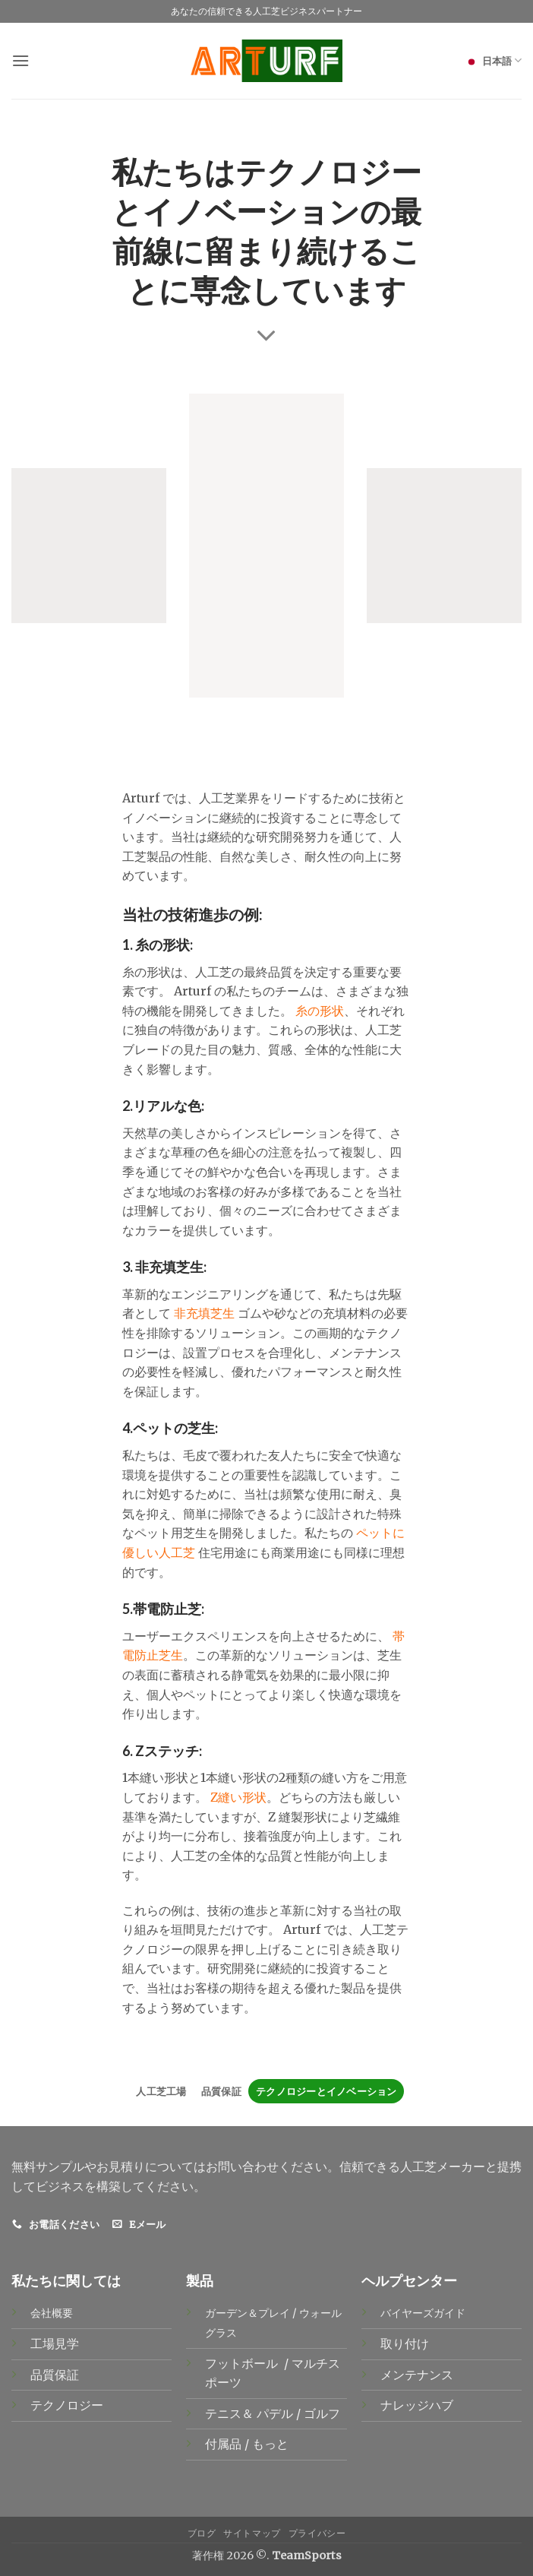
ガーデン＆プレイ (247, 2313)
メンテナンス (416, 2374)
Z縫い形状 (238, 1797)
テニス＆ (231, 2413)
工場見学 (54, 2343)
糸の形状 (319, 1010)
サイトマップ (252, 2533)
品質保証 (221, 2091)
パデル (276, 2413)
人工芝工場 (161, 2091)
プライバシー (317, 2533)
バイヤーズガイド (422, 2313)
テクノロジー (66, 2405)
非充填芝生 (204, 1313)
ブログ (202, 2533)
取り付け (404, 2343)
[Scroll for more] (266, 336)
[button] (20, 60)
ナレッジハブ (416, 2405)
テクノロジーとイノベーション (326, 2091)
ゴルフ (323, 2413)
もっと (270, 2443)
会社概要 (51, 2313)
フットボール (243, 2363)
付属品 (224, 2443)
